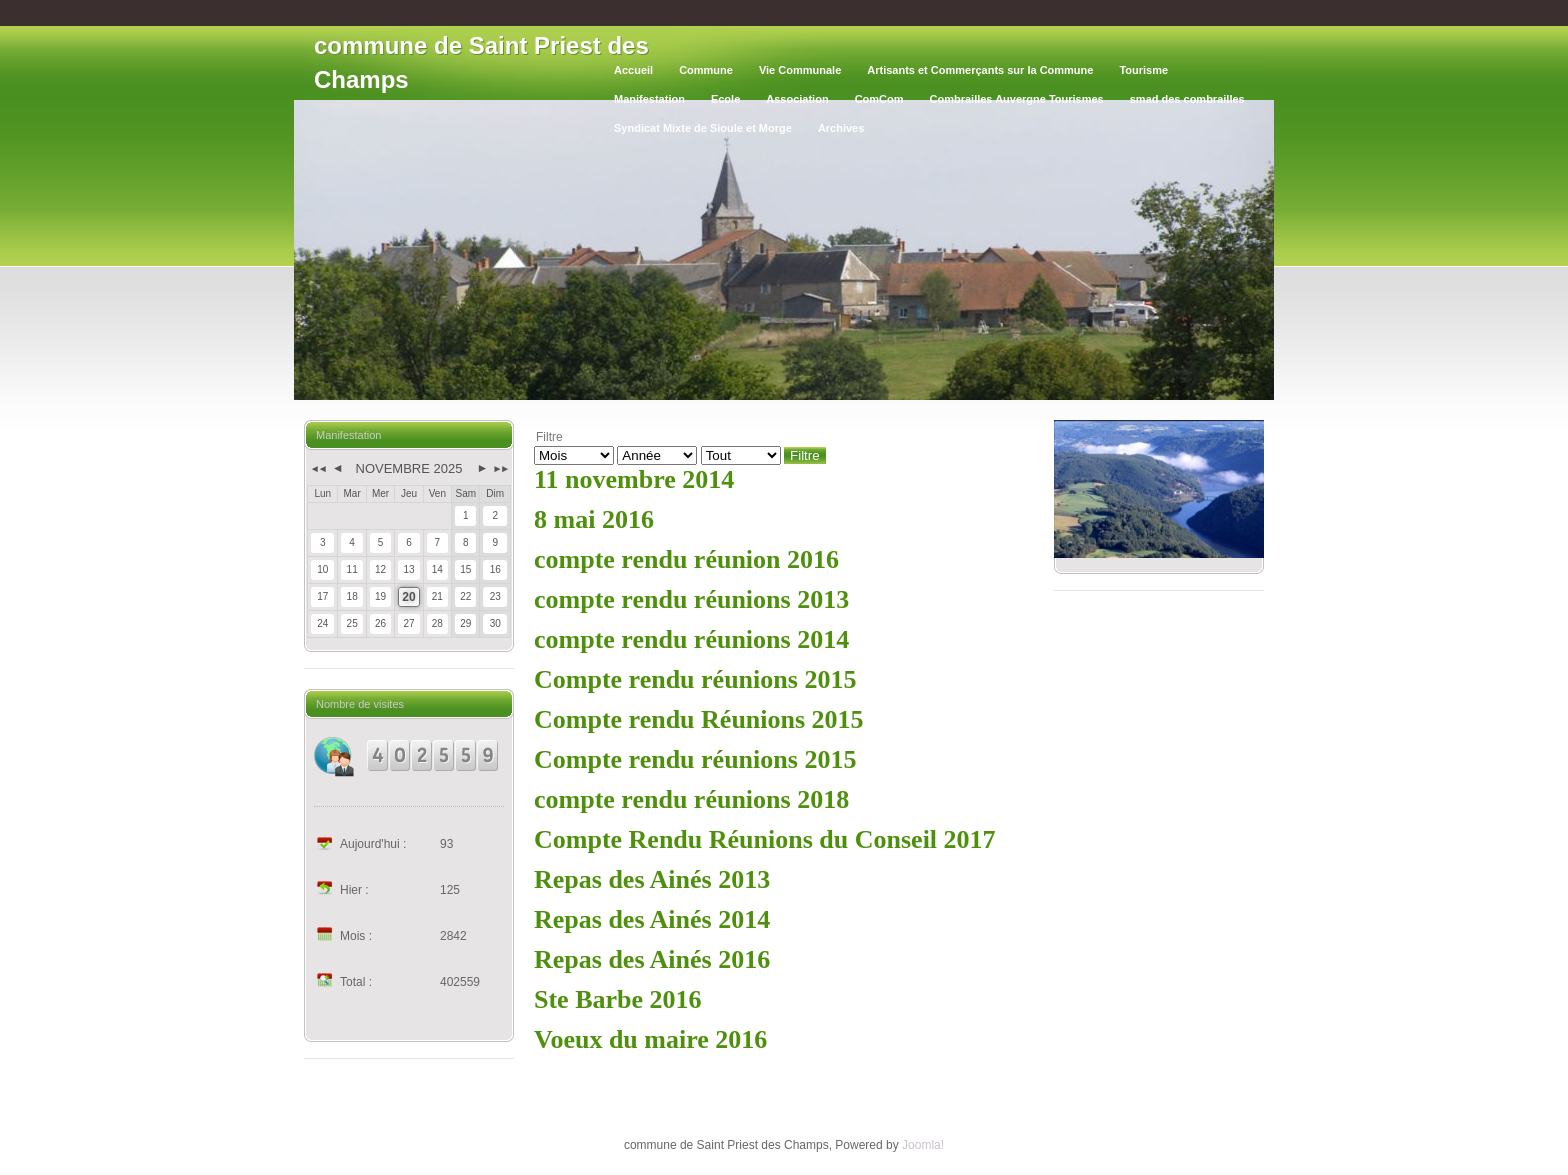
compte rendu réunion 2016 (686, 559)
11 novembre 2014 (634, 479)
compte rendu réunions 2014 (691, 639)
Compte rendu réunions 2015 (695, 679)
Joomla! (923, 1145)
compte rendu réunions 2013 (691, 599)
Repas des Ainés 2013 (652, 879)
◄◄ (317, 468)
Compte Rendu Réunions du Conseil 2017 (765, 839)
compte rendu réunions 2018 (691, 799)
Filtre (805, 455)
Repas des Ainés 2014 (652, 919)
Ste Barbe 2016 (618, 999)
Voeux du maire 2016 (650, 1039)
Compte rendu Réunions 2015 (699, 719)
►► (500, 468)
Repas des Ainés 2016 (652, 959)
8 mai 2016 (594, 519)
